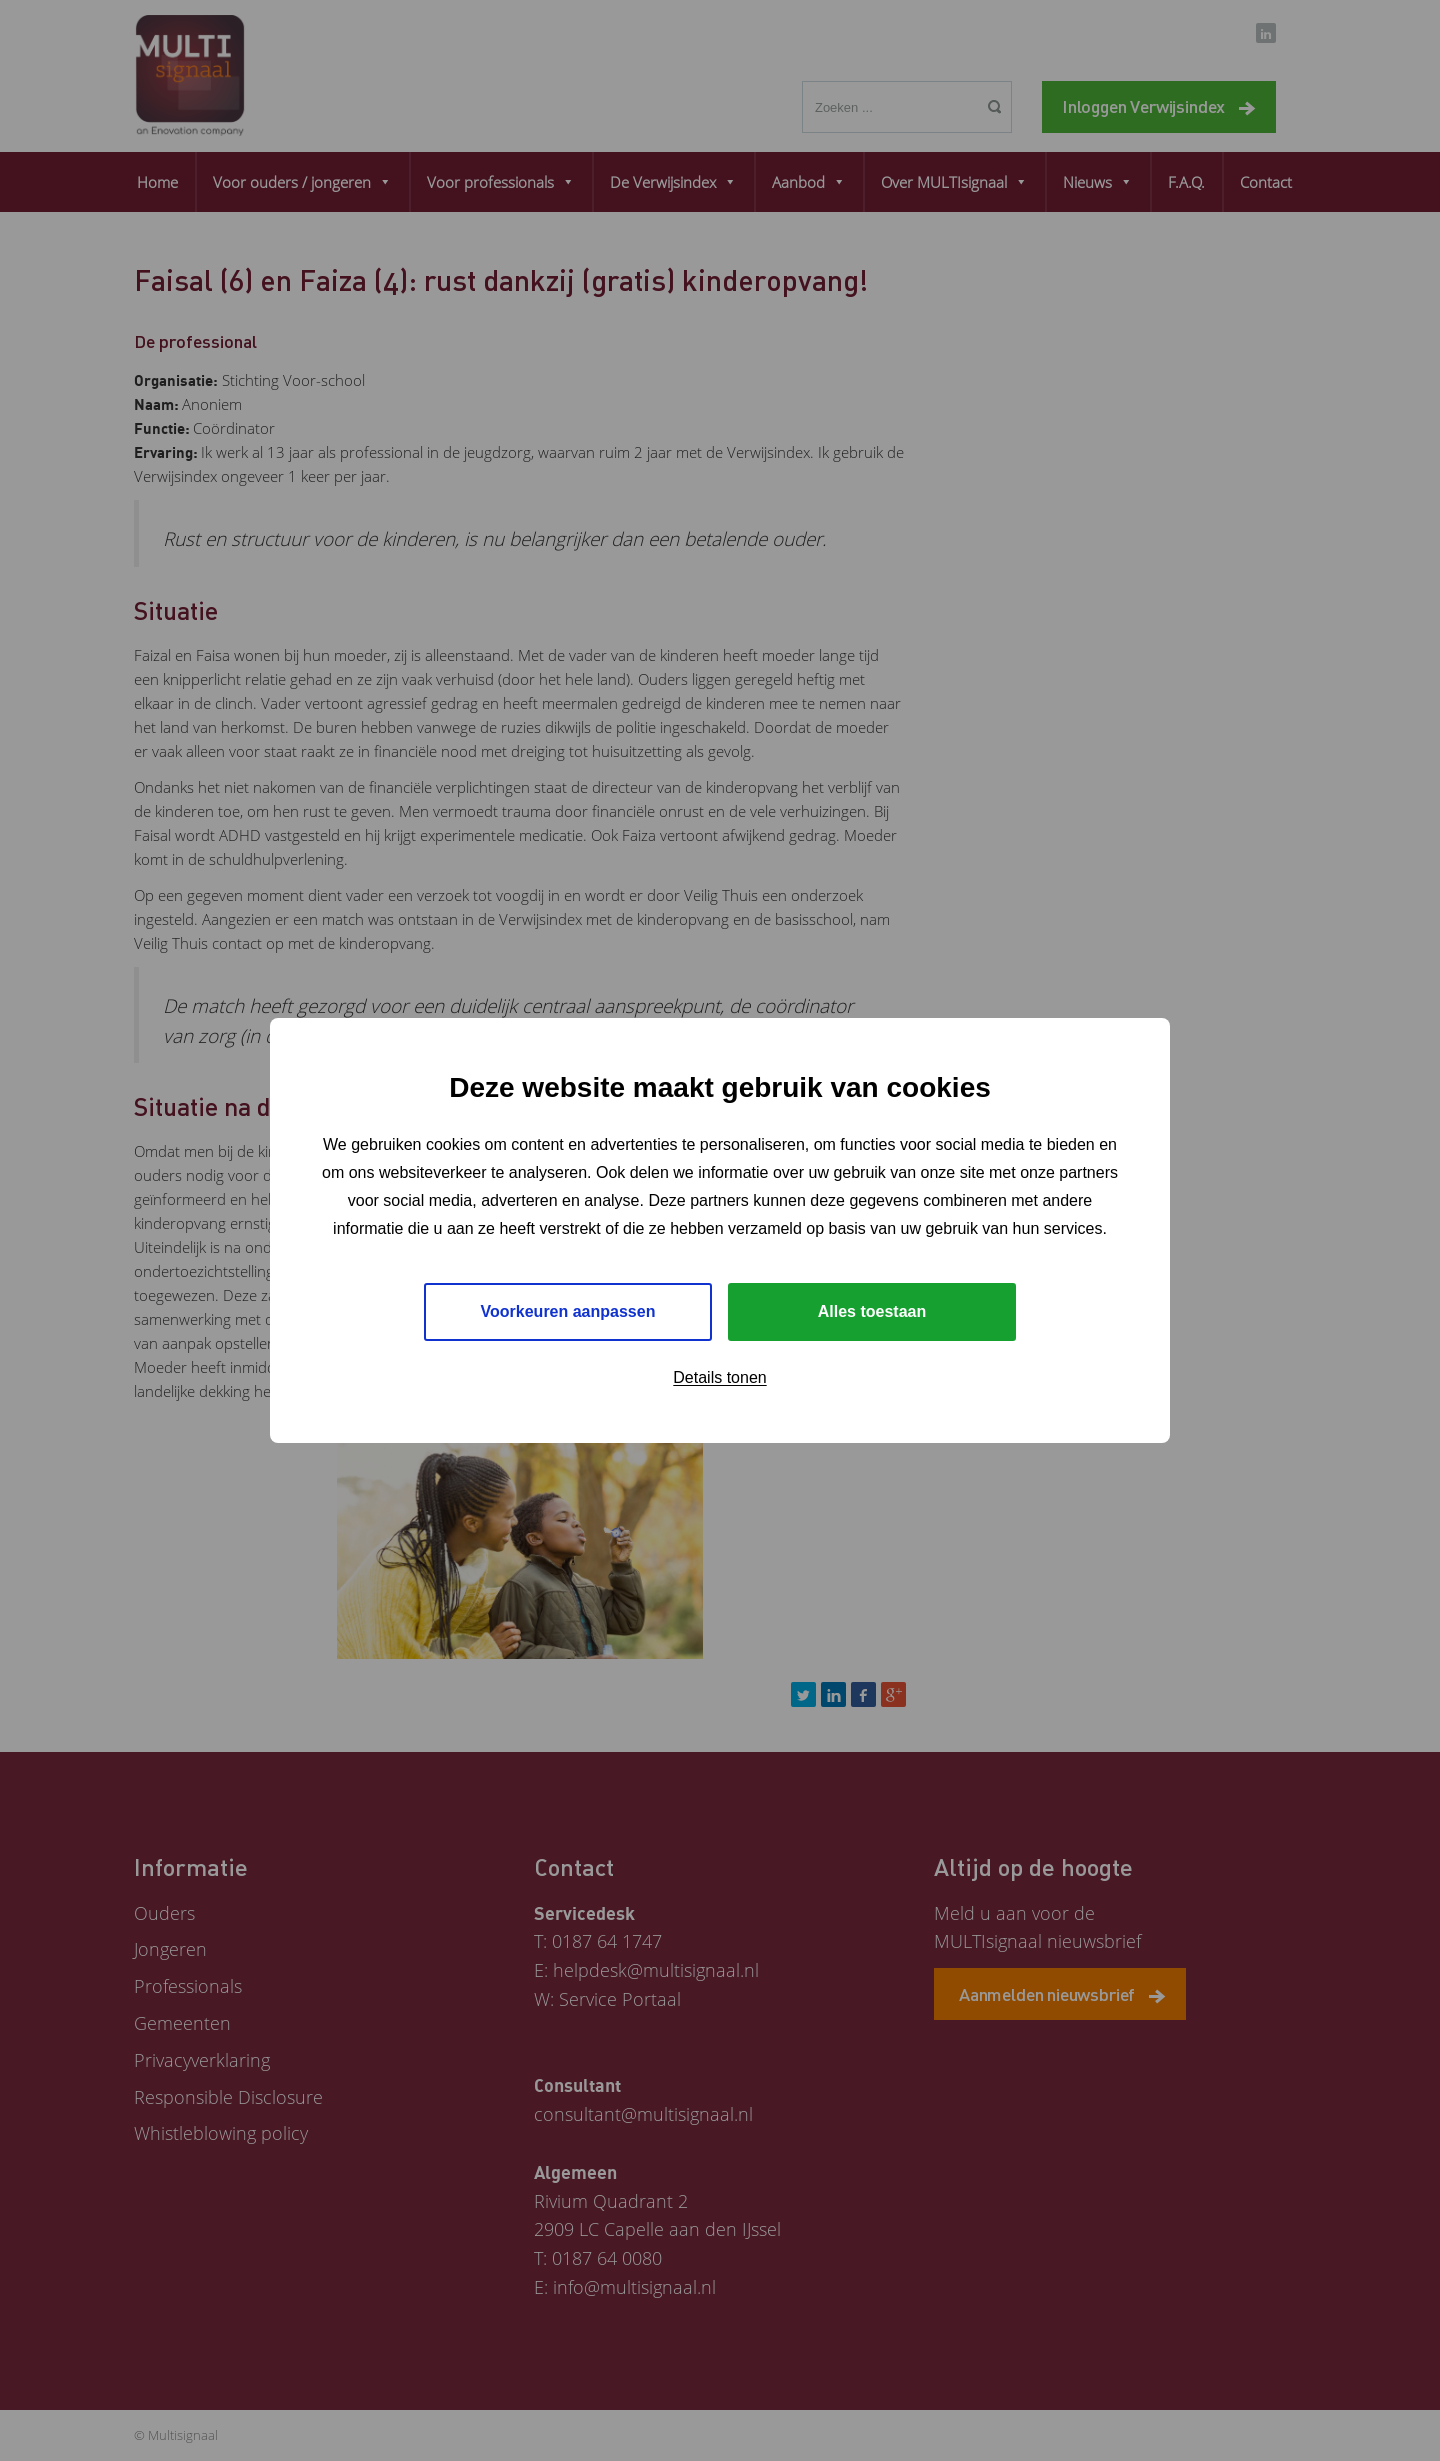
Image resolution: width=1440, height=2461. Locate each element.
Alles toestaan (872, 1311)
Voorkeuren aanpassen (568, 1311)
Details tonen (719, 1377)
